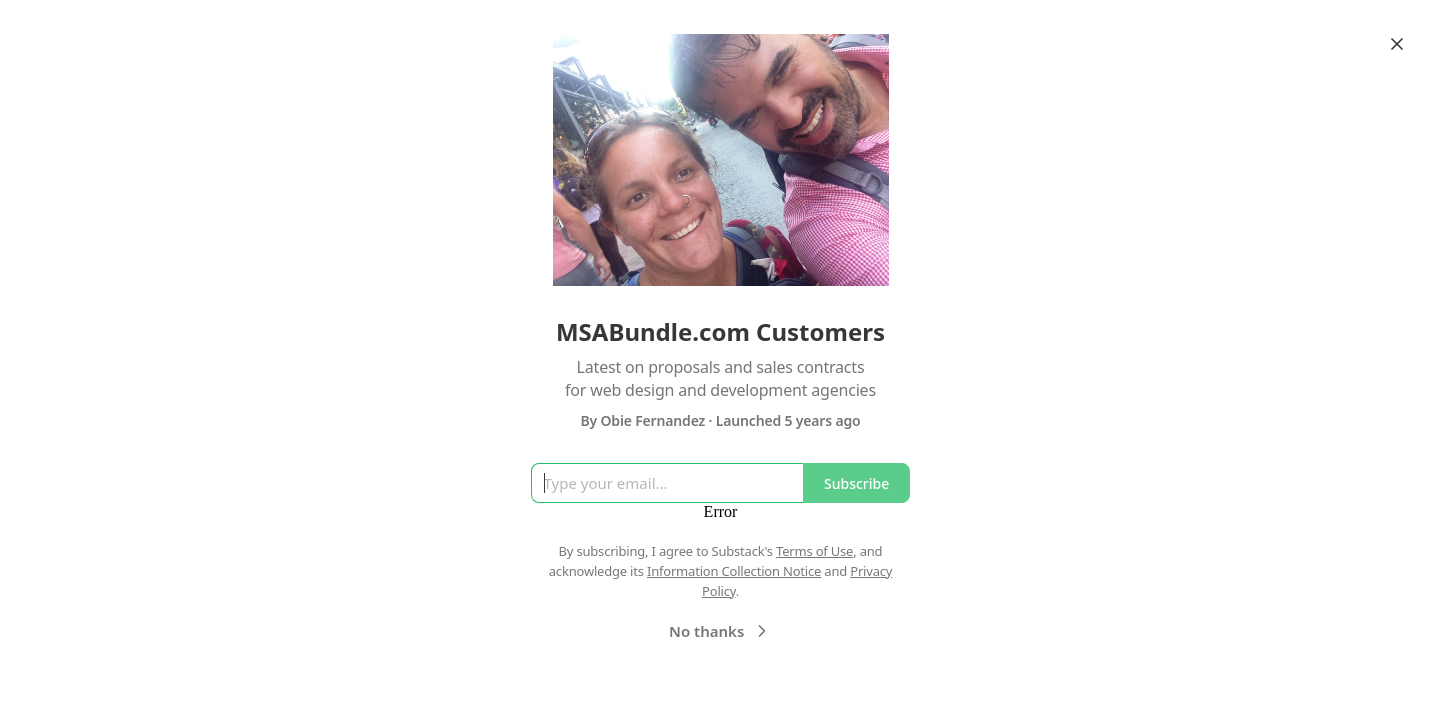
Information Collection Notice (734, 571)
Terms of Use (814, 551)
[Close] (1397, 44)
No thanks (720, 631)
